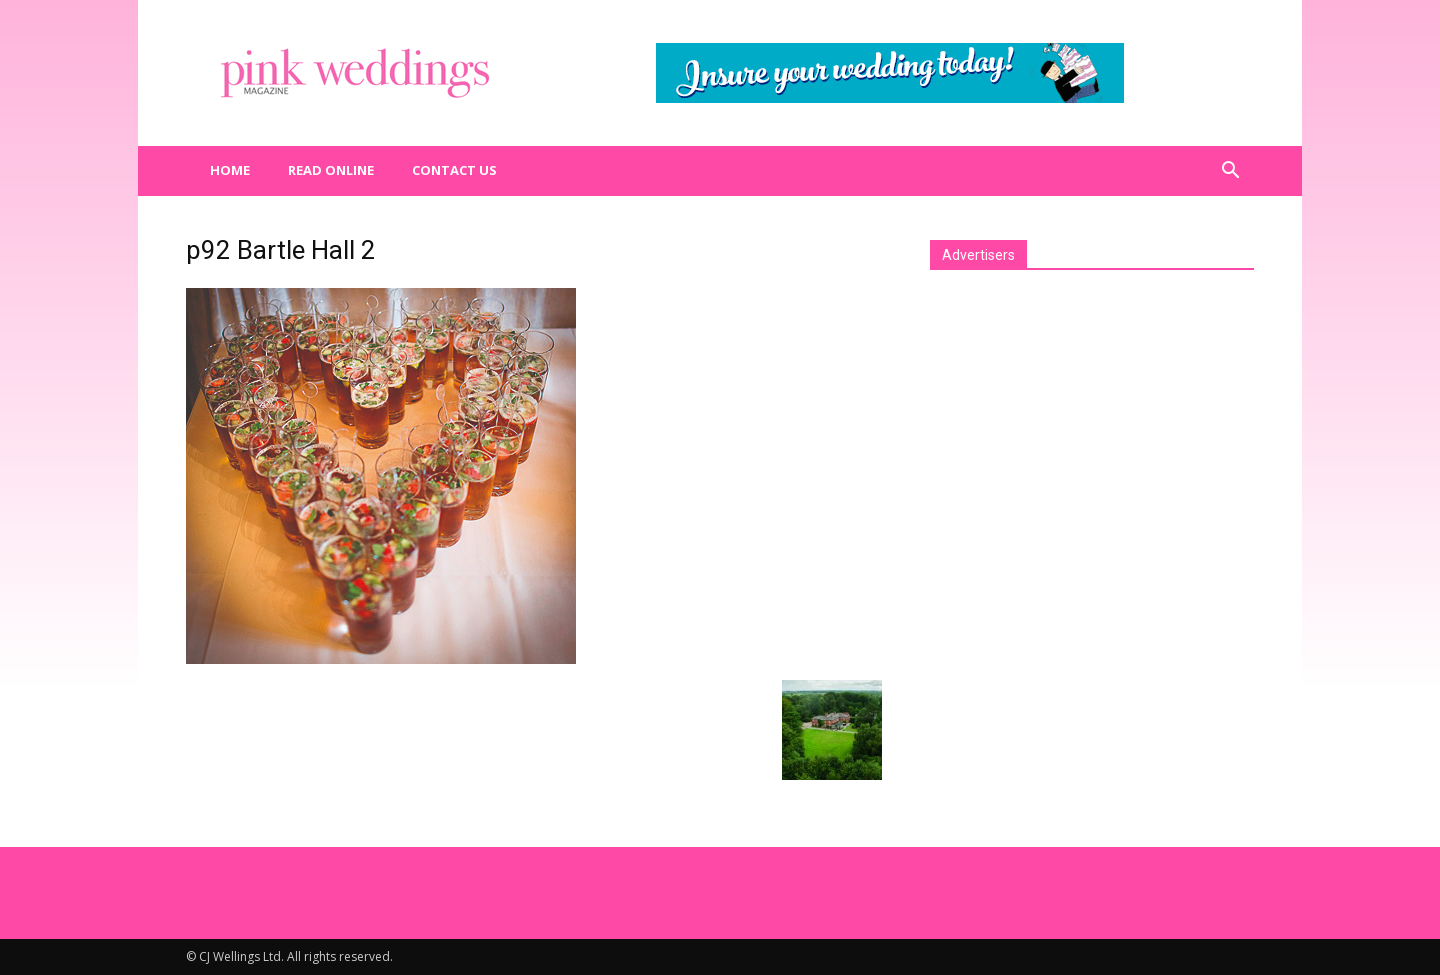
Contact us (454, 170)
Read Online (331, 170)
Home (230, 170)
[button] (1230, 171)
